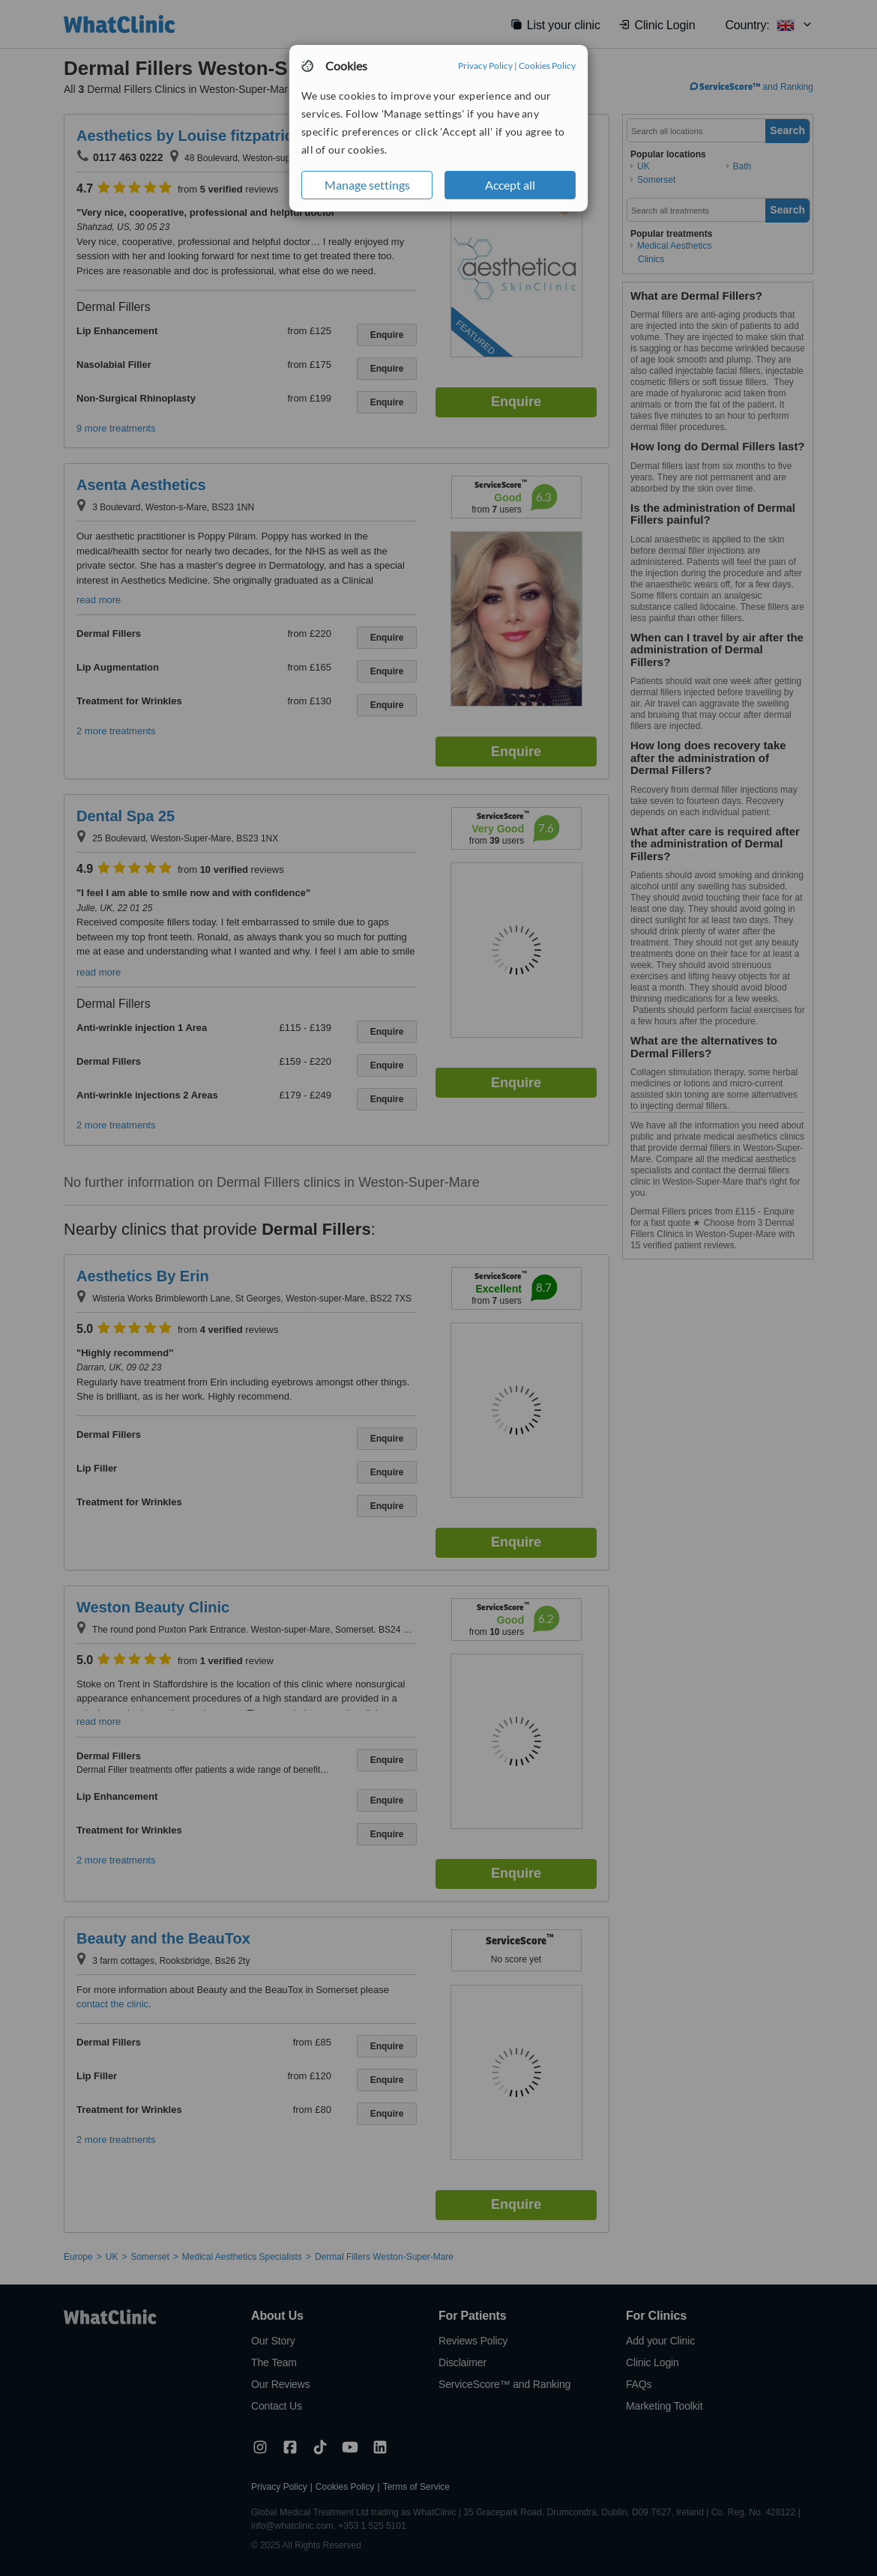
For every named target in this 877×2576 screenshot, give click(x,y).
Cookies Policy (547, 65)
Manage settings (367, 185)
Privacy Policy (485, 65)
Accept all (510, 185)
